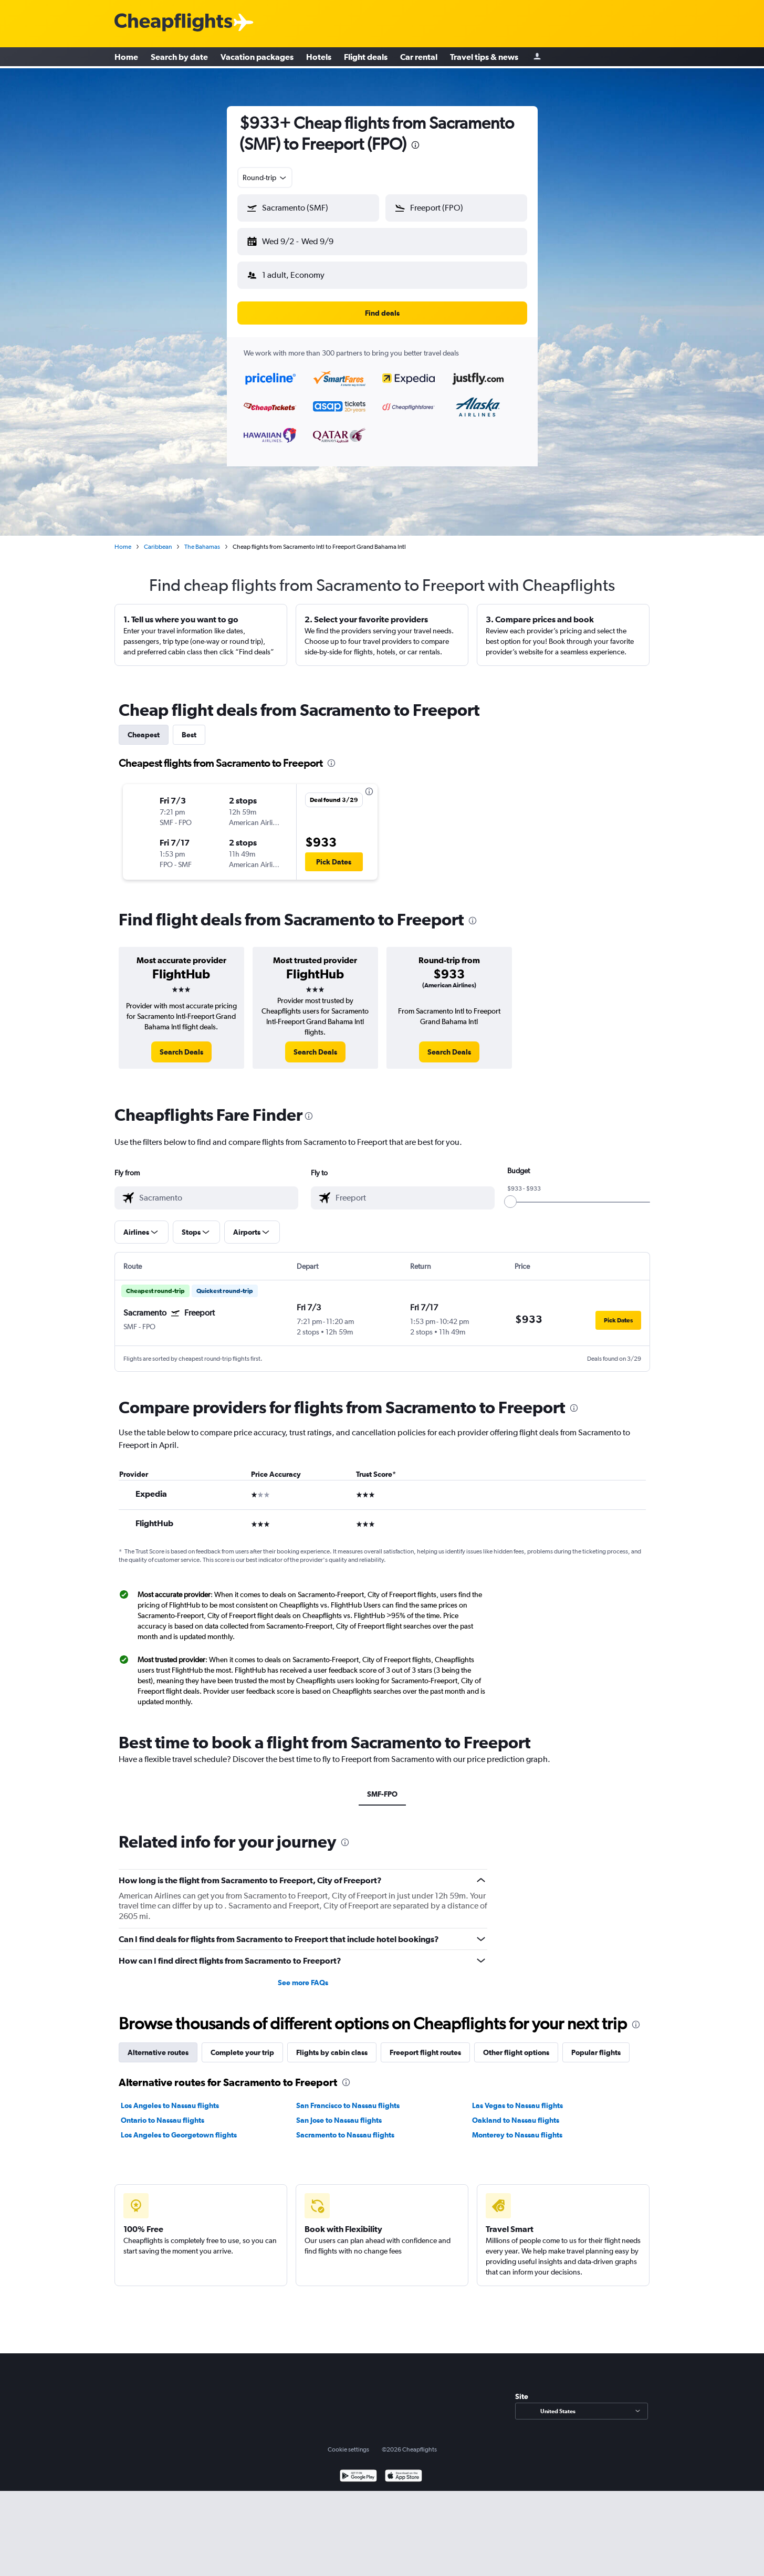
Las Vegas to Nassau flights (517, 2097)
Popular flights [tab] (596, 2044)
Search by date (179, 57)
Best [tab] (189, 726)
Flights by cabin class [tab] (332, 2044)
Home (126, 57)
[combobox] (265, 177)
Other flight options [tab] (516, 2044)
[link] (181, 1043)
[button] (303, 239)
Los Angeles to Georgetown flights (179, 2126)
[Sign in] (537, 58)
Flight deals (366, 57)
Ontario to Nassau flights (162, 2112)
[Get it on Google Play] (358, 2468)
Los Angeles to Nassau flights (170, 2097)
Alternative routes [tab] (158, 2044)
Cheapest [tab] (144, 726)
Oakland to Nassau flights (515, 2112)
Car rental (418, 57)
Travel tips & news (484, 57)
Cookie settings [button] (348, 2441)
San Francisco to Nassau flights (348, 2097)
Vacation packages (257, 57)
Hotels (318, 57)
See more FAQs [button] (303, 1974)
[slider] (510, 1193)
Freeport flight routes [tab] (425, 2044)
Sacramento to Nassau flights (345, 2126)
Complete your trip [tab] (242, 2044)
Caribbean (158, 538)
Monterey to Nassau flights (517, 2126)
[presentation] (415, 145)
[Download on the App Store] (403, 2468)
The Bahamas (202, 538)
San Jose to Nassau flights (339, 2112)
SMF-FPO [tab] (382, 1785)
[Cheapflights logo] (173, 23)
